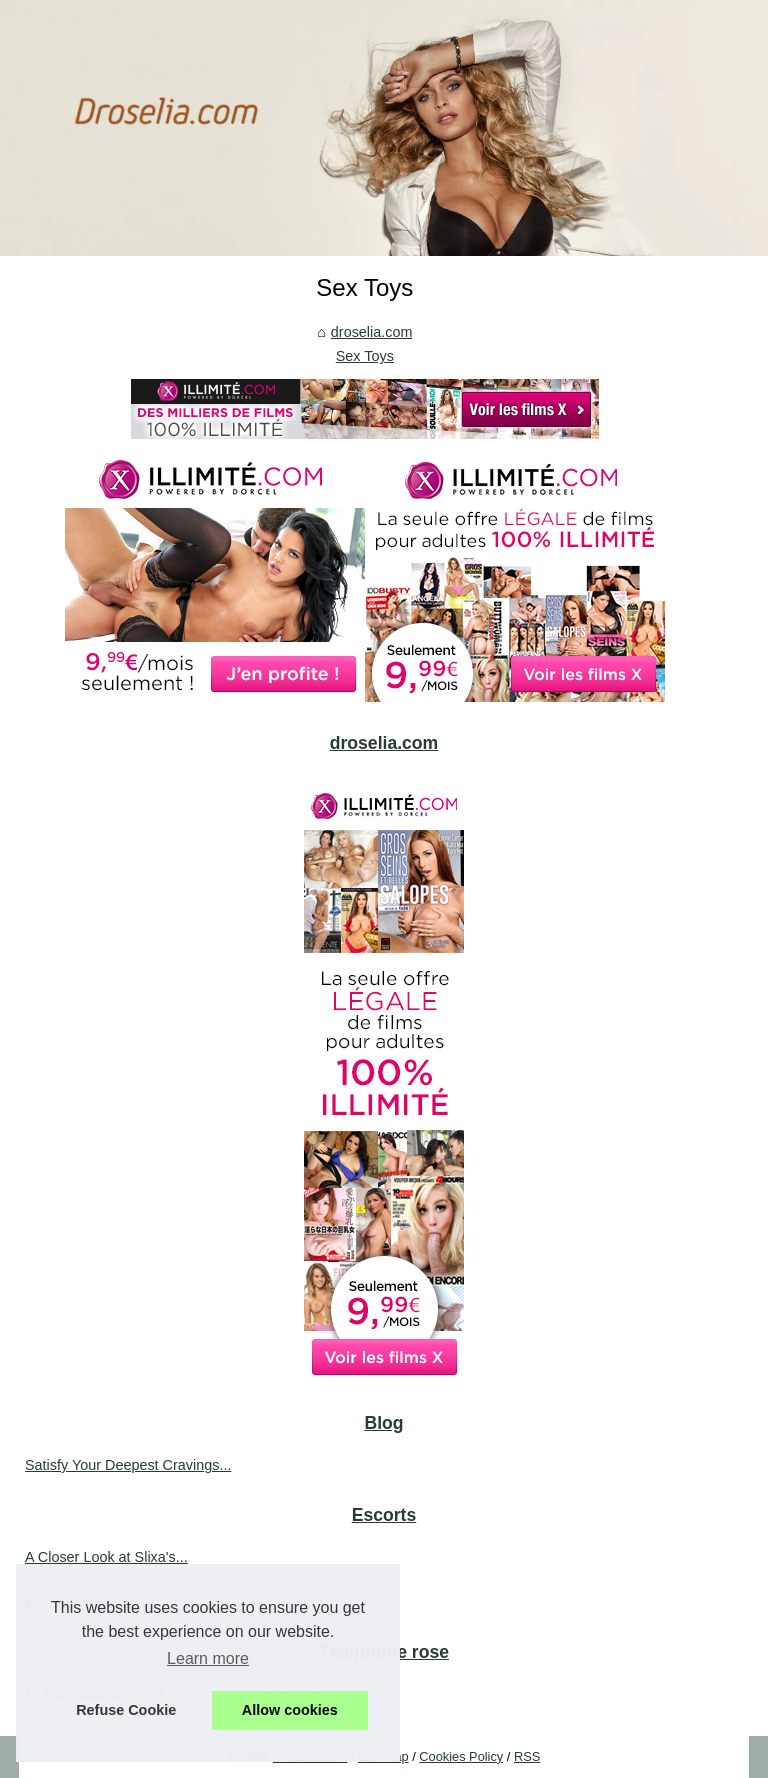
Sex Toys (365, 356)
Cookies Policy (461, 1756)
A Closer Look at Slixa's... (106, 1557)
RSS (527, 1756)
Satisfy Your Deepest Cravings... (128, 1465)
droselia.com (372, 332)
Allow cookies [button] (290, 1710)
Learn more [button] (208, 1658)
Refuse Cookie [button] (126, 1710)
